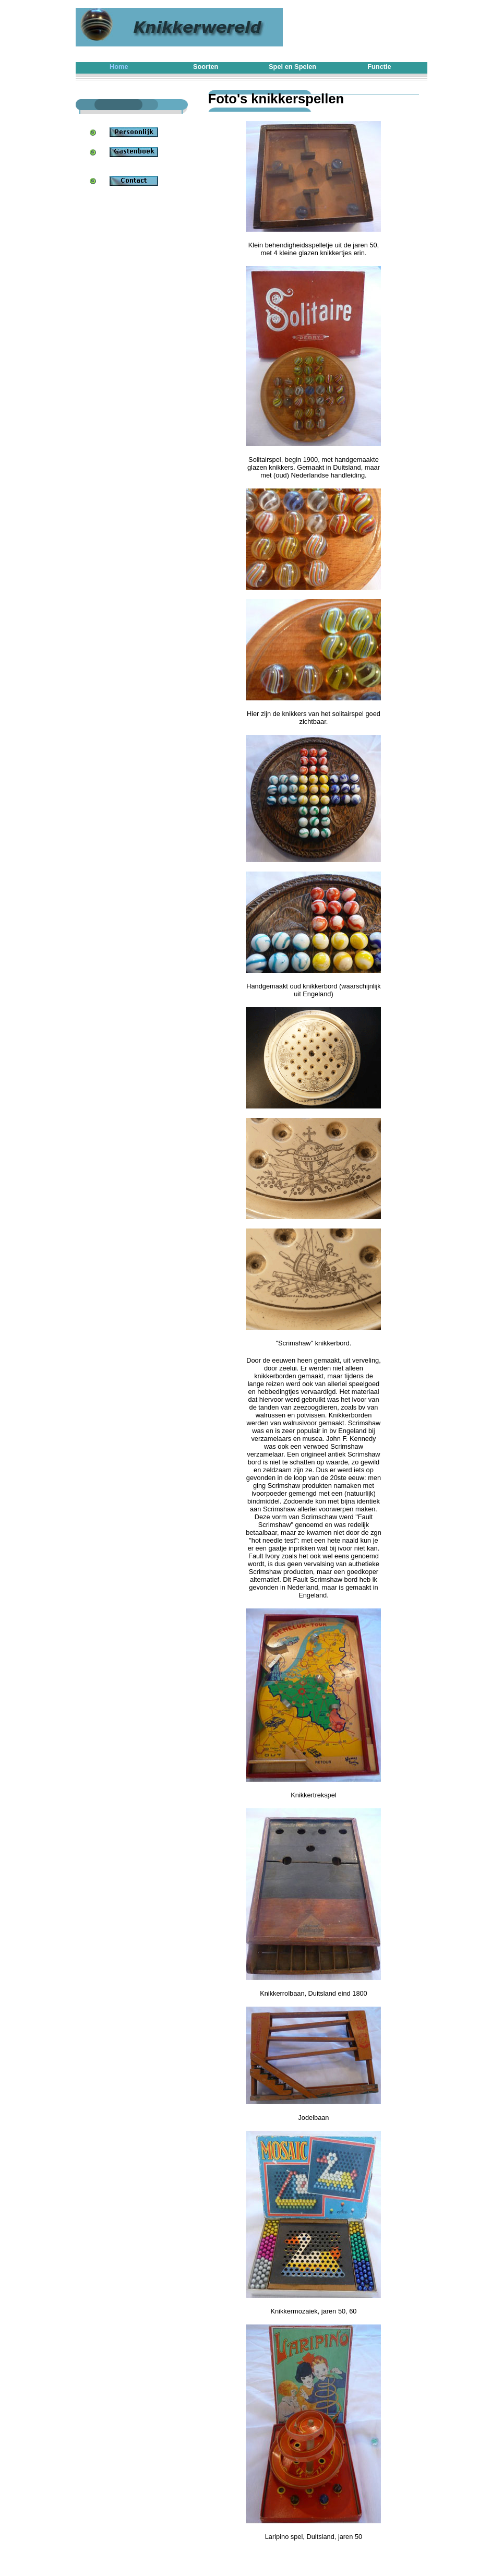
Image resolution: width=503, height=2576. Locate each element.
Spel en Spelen (292, 66)
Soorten (205, 66)
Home (119, 66)
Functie (379, 66)
